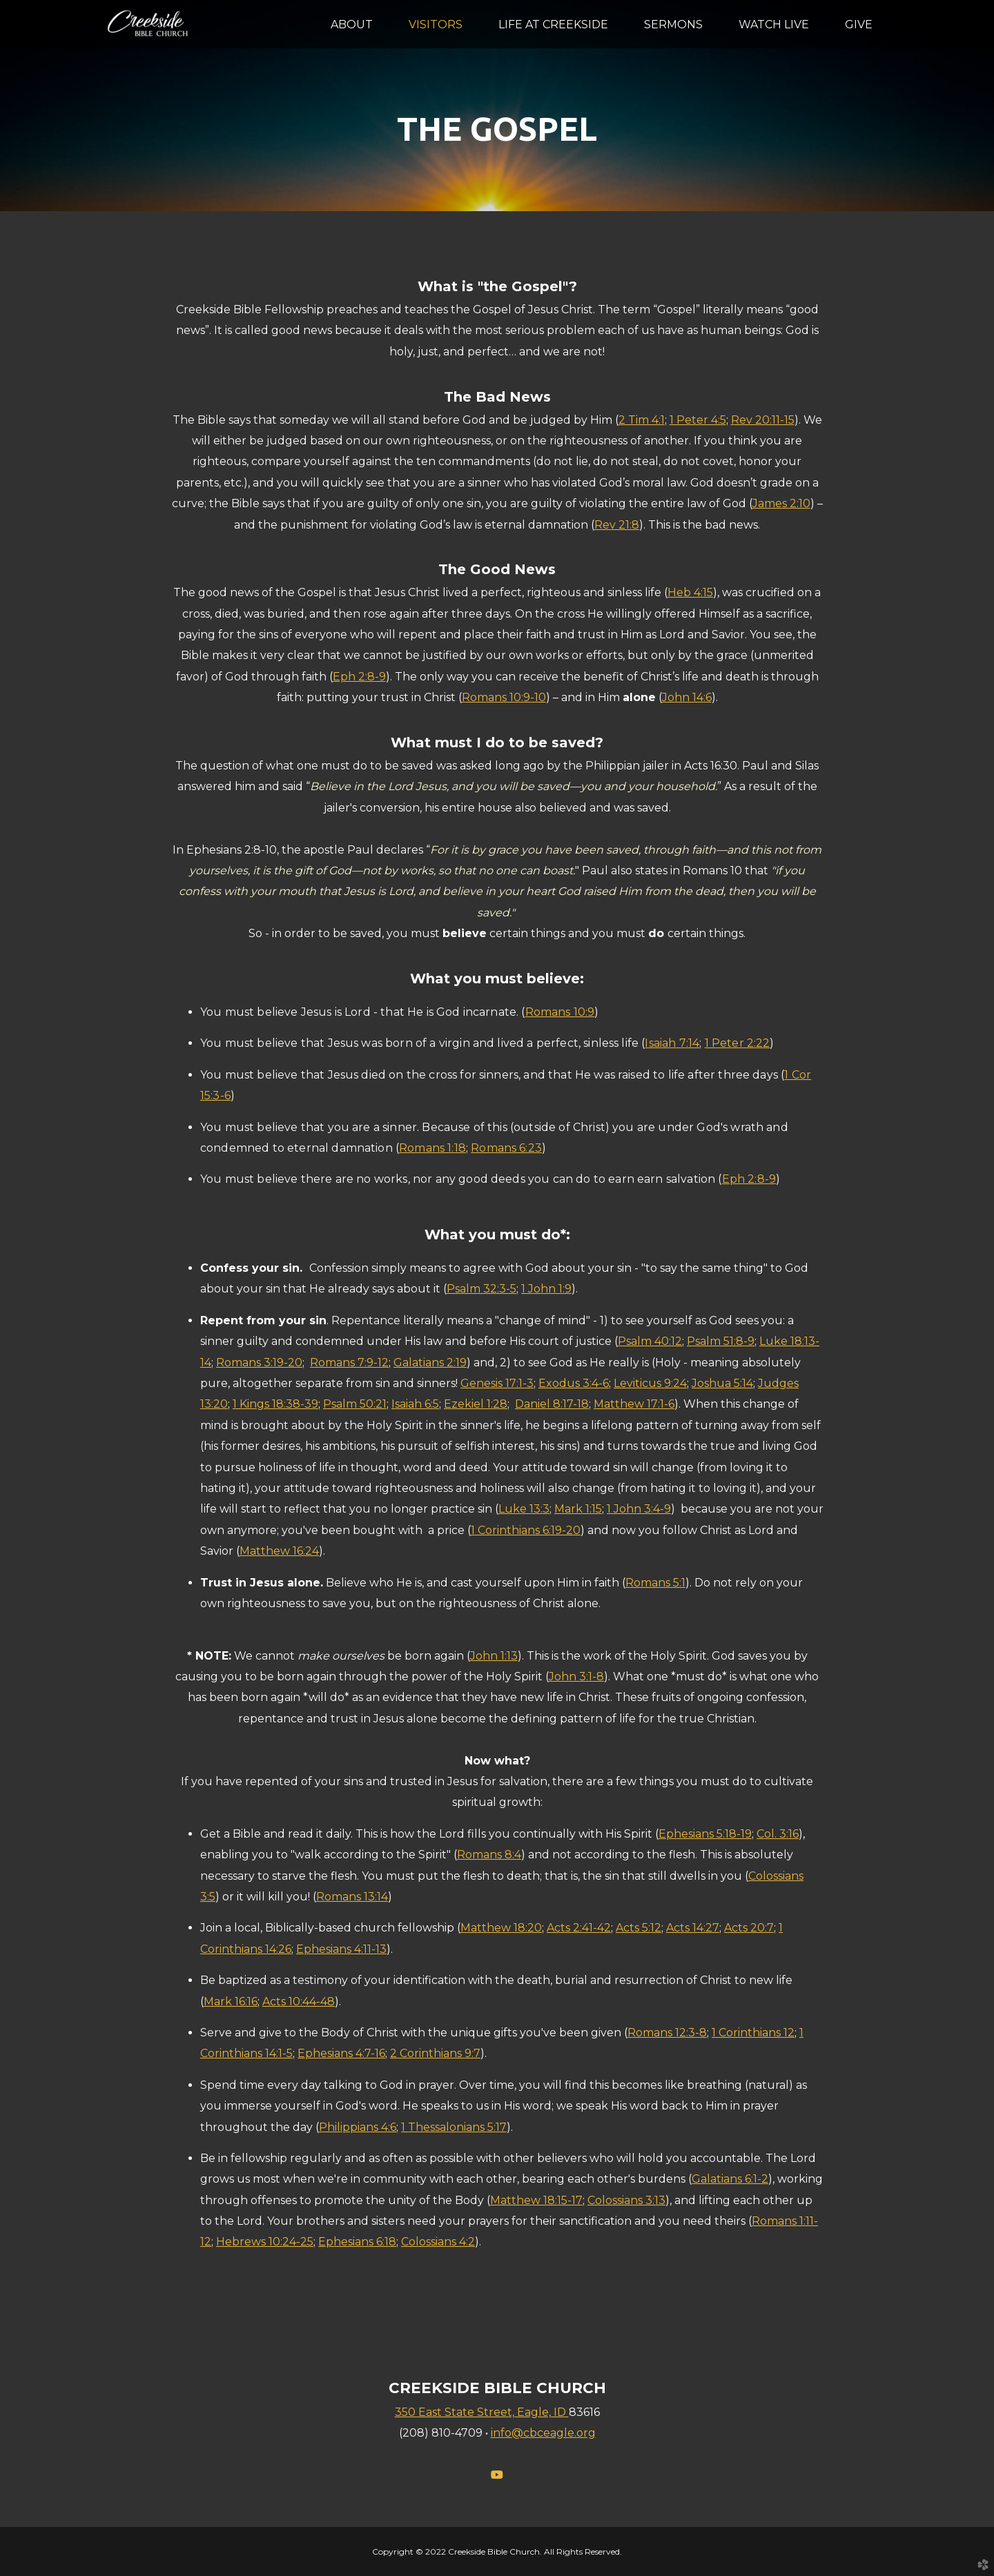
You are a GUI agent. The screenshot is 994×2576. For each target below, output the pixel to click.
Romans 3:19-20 (259, 1362)
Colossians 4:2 (438, 2241)
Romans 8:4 (489, 1854)
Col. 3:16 (778, 1833)
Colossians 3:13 (626, 2200)
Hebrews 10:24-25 (264, 2241)
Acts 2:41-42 (579, 1927)
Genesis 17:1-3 (497, 1383)
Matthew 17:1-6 (634, 1403)
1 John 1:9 (546, 1288)
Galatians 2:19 (430, 1362)
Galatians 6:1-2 (730, 2178)
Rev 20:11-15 (763, 419)
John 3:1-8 (576, 1676)
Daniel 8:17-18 (552, 1403)
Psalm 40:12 (650, 1341)
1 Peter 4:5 (698, 419)
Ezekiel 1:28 (475, 1403)
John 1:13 (494, 1655)
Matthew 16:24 (279, 1550)
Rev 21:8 (616, 524)
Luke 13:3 (523, 1508)
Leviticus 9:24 (650, 1383)
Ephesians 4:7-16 (341, 2053)
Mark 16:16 (230, 2001)
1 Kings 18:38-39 (275, 1403)
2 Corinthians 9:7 (435, 2053)
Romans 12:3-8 (667, 2032)
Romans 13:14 (352, 1896)
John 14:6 (687, 697)
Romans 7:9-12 (349, 1362)
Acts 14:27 (692, 1927)
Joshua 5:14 (722, 1383)
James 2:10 (781, 503)
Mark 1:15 (578, 1508)
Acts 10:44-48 (298, 2001)
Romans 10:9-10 (504, 697)
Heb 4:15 (690, 592)
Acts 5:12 (638, 1927)
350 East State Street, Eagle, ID (482, 2412)
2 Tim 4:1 (641, 419)
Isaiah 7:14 (672, 1043)
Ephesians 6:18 (357, 2241)
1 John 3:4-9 (639, 1508)
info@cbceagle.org (543, 2432)
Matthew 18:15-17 (536, 2200)
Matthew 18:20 (501, 1927)
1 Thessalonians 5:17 (454, 2127)
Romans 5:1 (655, 1582)
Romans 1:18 (432, 1147)
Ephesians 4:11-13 (341, 1949)
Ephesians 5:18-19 (705, 1833)
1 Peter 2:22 (737, 1043)
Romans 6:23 (506, 1147)
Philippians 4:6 (357, 2127)
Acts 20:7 (749, 1927)
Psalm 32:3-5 (481, 1288)
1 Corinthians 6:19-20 (526, 1530)
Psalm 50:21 (355, 1403)
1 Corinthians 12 (753, 2032)
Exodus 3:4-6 (573, 1383)
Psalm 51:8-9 (720, 1341)
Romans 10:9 (560, 1012)
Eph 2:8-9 (359, 676)
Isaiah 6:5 (415, 1403)
